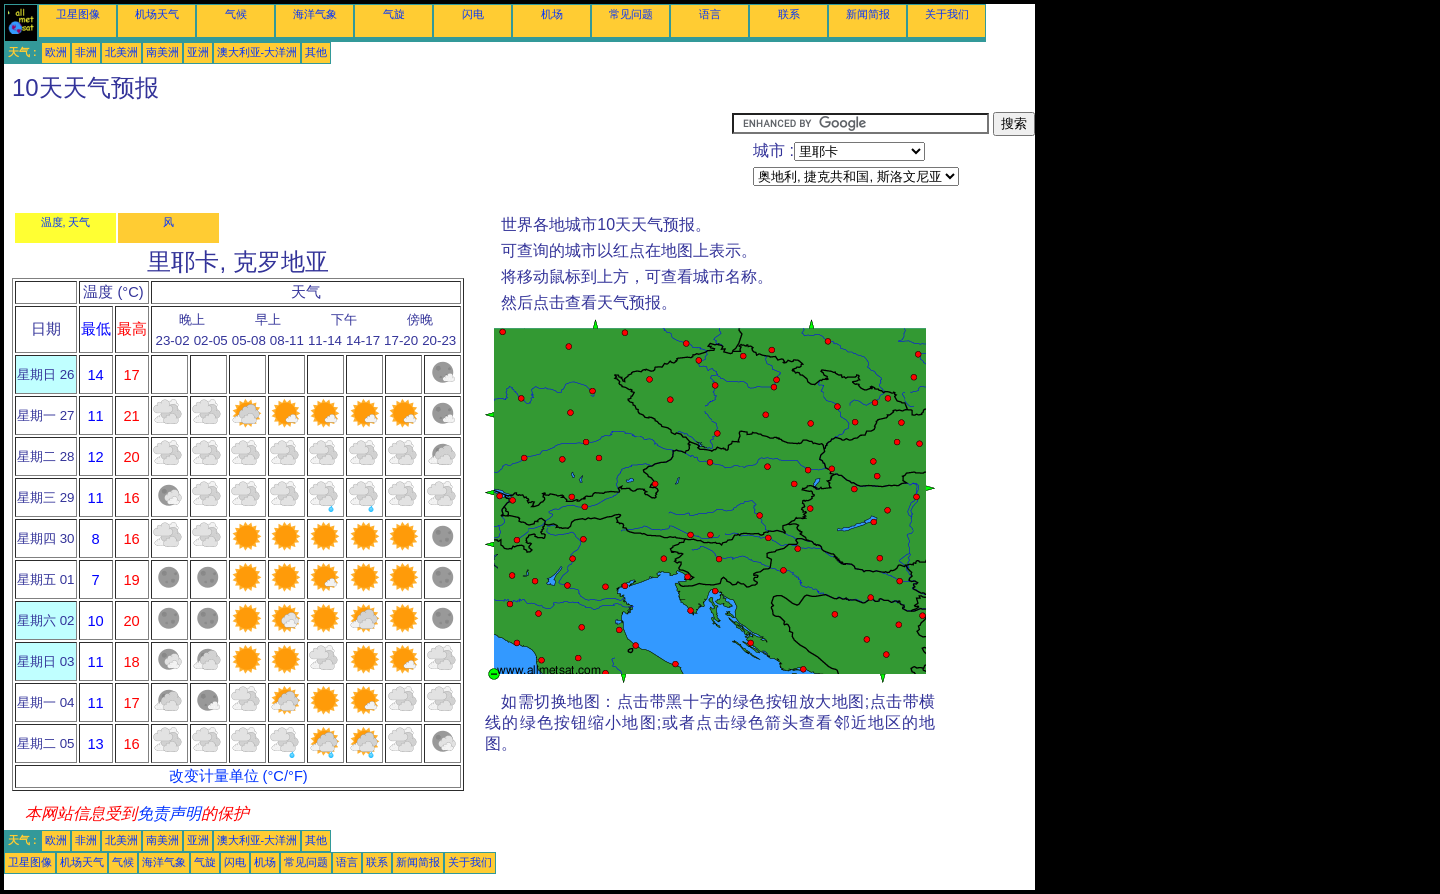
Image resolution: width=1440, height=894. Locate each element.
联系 (789, 14)
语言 (710, 14)
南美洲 (162, 52)
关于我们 (947, 14)
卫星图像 (78, 14)
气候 (236, 14)
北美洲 (121, 52)
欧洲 (56, 52)
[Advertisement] (368, 157)
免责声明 (169, 813)
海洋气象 (315, 14)
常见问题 (631, 14)
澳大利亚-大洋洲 (257, 52)
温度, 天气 (66, 222)
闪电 (473, 14)
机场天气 (157, 14)
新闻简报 (868, 14)
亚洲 (198, 52)
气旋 (394, 14)
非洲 (86, 52)
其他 (316, 52)
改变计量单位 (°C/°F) (238, 776)
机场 (552, 14)
